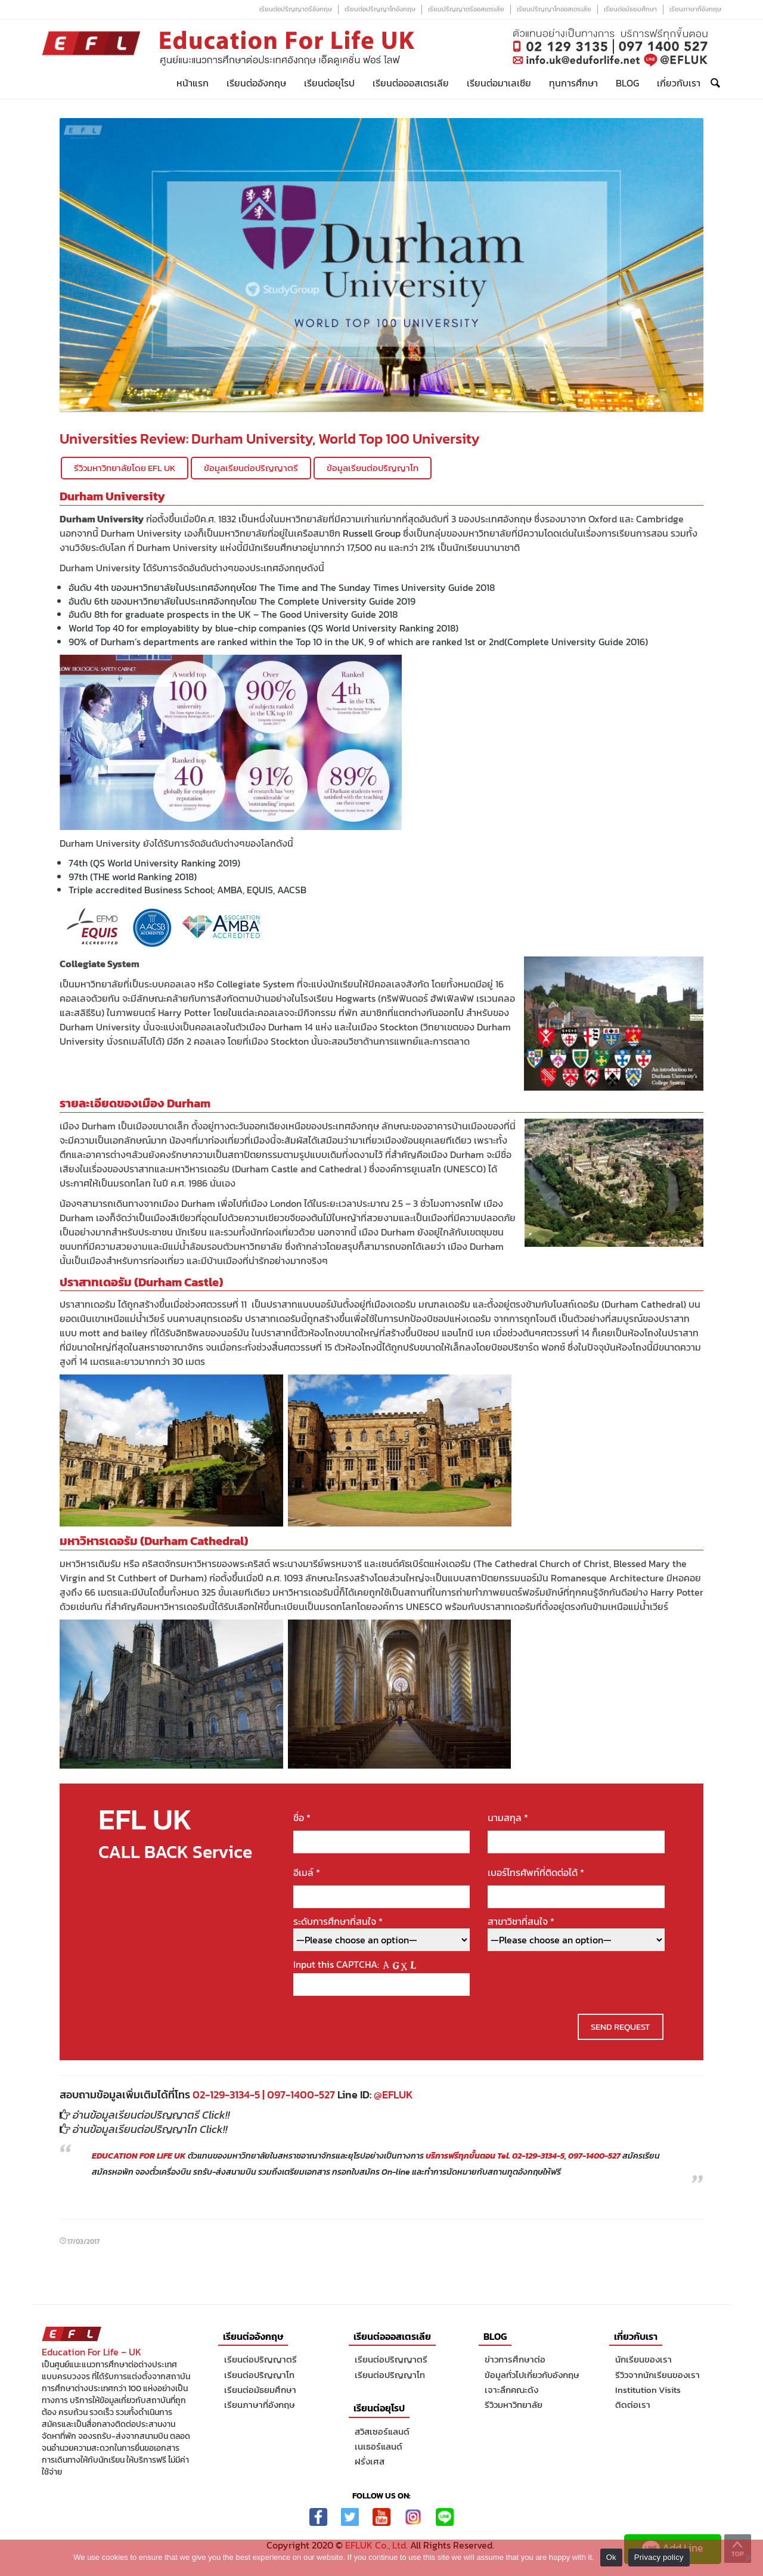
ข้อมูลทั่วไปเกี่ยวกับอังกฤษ (532, 2375)
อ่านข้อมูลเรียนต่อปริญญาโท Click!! (150, 2129)
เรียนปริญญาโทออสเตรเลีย (554, 9)
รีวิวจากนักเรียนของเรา (657, 2375)
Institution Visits (648, 2390)
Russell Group (372, 533)
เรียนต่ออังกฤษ (256, 83)
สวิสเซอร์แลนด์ (382, 2431)
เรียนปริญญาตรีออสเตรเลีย (466, 9)
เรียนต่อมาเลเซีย (499, 83)
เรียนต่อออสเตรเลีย (411, 83)
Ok (611, 2557)
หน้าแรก (192, 83)
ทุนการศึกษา (573, 83)
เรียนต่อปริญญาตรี (260, 2359)
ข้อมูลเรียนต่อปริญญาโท (372, 468)
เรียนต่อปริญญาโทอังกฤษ (380, 9)
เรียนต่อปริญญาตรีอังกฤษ (295, 9)
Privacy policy (659, 2557)
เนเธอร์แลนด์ (378, 2446)
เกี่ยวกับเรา (678, 83)
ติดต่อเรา (632, 2404)
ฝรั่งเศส (369, 2461)
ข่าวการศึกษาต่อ (515, 2359)
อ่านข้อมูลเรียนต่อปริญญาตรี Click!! (151, 2115)
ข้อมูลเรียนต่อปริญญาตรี (251, 468)
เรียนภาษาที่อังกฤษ (695, 9)
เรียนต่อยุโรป (329, 83)
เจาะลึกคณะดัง (511, 2390)
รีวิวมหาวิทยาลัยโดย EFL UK (124, 468)
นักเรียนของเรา (643, 2359)
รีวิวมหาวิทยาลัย (513, 2404)
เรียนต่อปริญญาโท (259, 2375)
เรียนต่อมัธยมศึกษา (630, 9)
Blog (627, 83)
